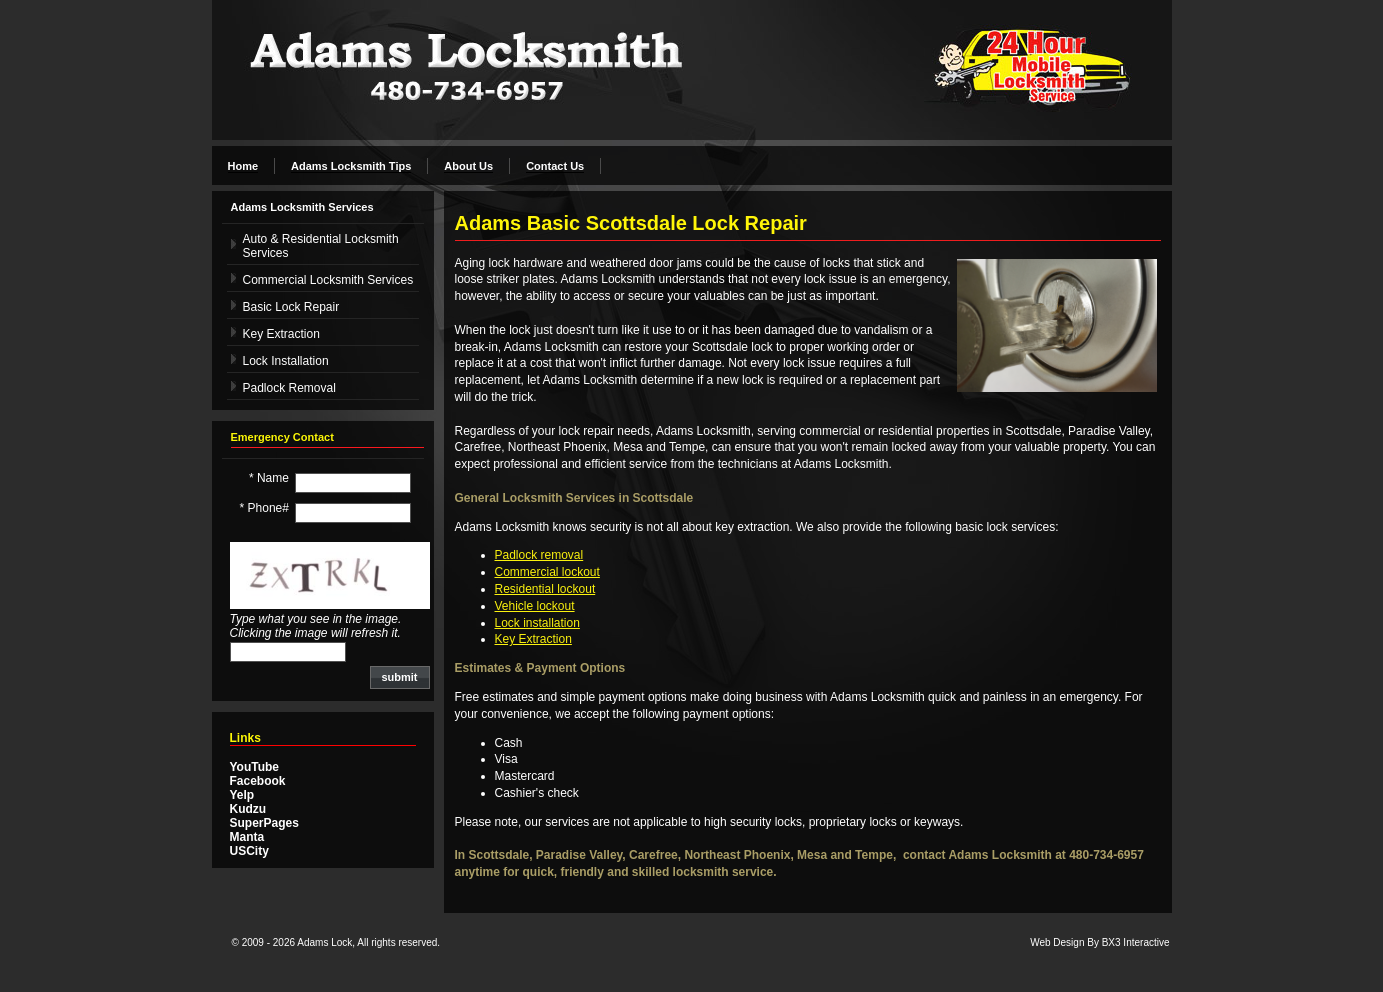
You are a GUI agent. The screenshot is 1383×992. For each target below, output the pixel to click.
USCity (249, 851)
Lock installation (537, 623)
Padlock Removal (289, 388)
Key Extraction (281, 334)
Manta (247, 837)
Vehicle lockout (535, 606)
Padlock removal (539, 555)
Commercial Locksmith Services (328, 280)
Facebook (258, 781)
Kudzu (248, 809)
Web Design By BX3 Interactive (1099, 942)
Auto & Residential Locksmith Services (321, 246)
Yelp (242, 795)
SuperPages (264, 823)
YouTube (255, 767)
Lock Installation (286, 361)
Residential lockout (545, 589)
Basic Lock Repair (291, 307)
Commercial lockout (547, 572)
